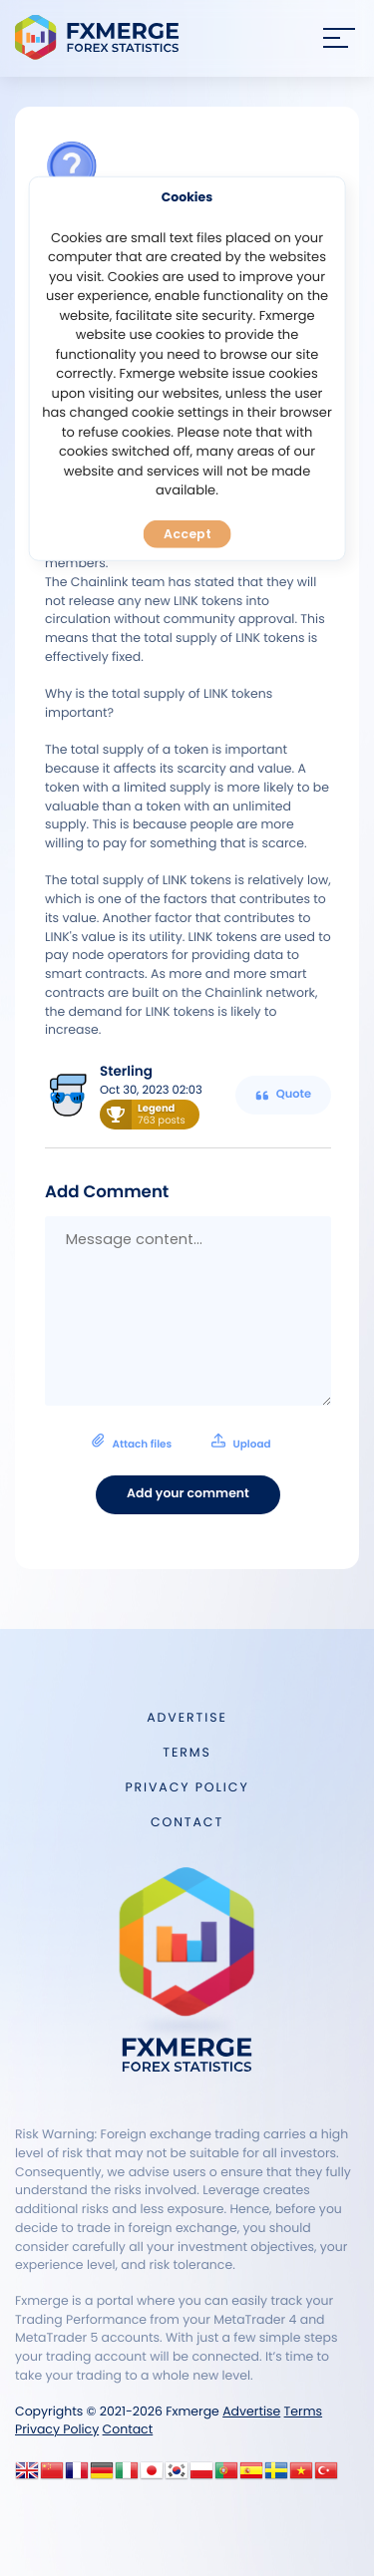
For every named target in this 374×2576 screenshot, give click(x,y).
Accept (187, 533)
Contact (187, 1822)
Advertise (186, 1718)
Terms (186, 1753)
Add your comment (188, 1493)
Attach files (181, 1442)
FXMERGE (100, 37)
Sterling (126, 1071)
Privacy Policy (186, 1787)
